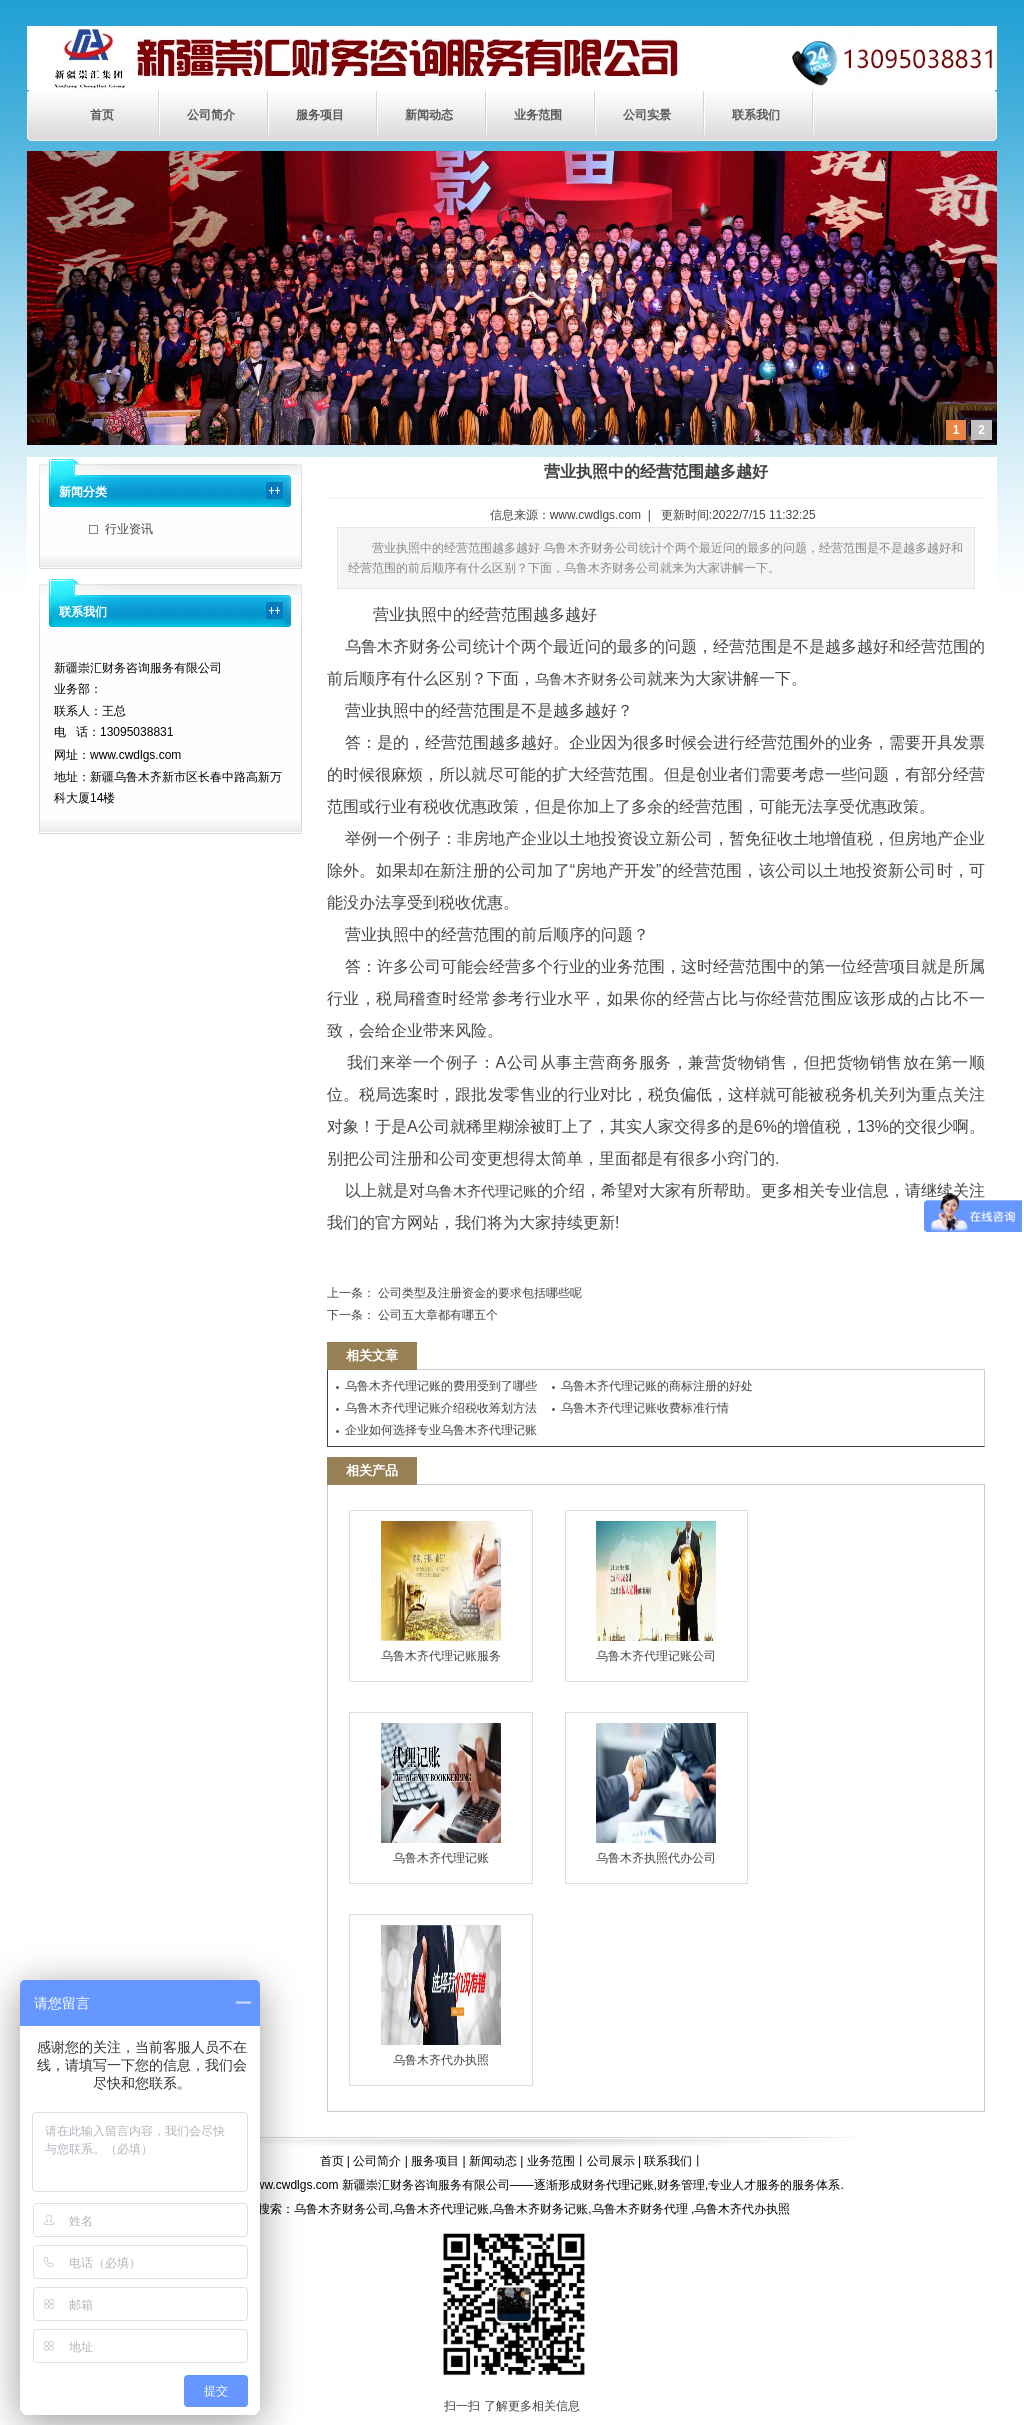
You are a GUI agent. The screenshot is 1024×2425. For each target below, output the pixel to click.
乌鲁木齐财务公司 (591, 679)
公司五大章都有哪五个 (436, 1315)
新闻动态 (429, 115)
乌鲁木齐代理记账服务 (441, 1592)
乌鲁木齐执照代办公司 (656, 1794)
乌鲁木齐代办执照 (441, 1996)
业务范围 (538, 115)
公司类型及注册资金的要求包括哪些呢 (478, 1293)
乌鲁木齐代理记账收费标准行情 (645, 1408)
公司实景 (647, 115)
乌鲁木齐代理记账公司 (656, 1592)
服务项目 (320, 115)
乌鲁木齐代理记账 (481, 1191)
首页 (102, 115)
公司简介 (211, 115)
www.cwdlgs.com (595, 515)
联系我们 (756, 115)
